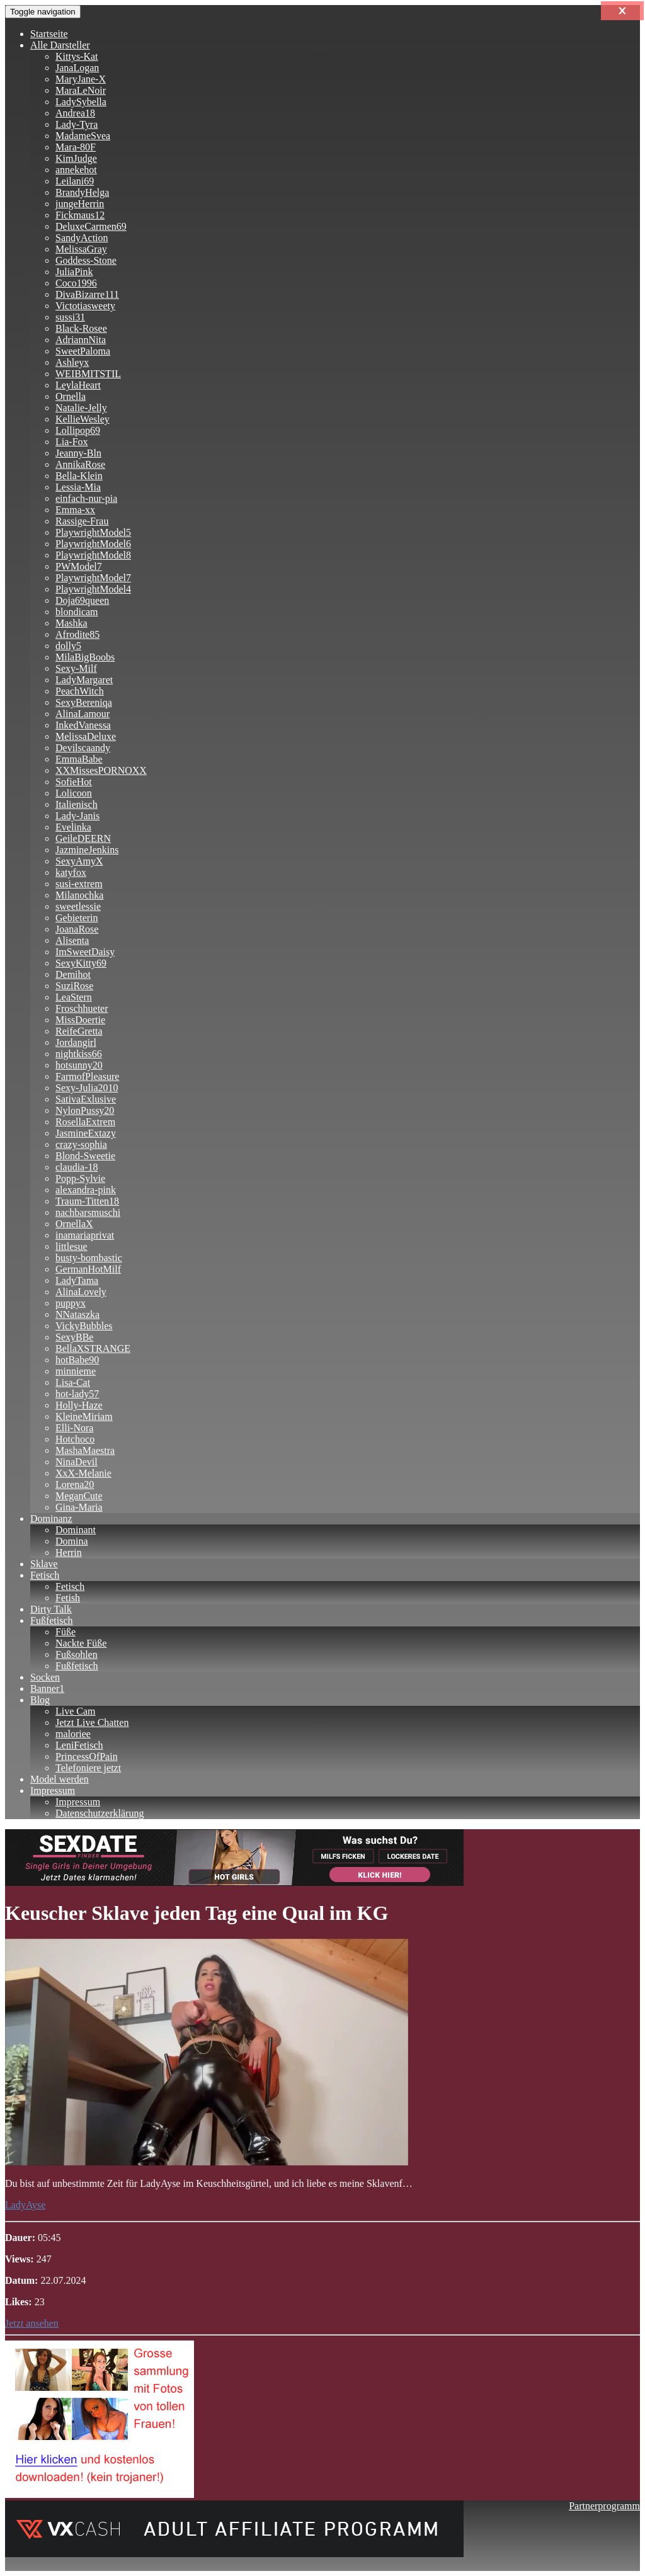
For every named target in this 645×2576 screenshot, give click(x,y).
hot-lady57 (77, 1393)
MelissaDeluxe (85, 736)
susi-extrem (79, 883)
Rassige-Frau (81, 521)
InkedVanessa (83, 725)
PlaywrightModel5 (93, 532)
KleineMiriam (84, 1416)
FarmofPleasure (87, 1076)
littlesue (71, 1246)
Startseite (49, 33)
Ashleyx (72, 362)
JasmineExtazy (85, 1133)
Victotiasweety (85, 305)
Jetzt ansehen (32, 2323)
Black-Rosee (81, 328)
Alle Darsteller (60, 45)
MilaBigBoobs (85, 657)
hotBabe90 (77, 1359)
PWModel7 (78, 566)
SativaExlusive (85, 1099)
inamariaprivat (84, 1235)
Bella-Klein (79, 475)
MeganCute (79, 1495)
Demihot (73, 974)
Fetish (67, 1597)
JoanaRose (76, 929)
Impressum (52, 1790)
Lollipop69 (77, 430)
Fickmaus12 (80, 215)
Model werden (59, 1779)
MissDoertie (80, 1019)
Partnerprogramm (604, 2505)
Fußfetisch (51, 1620)
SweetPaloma (82, 351)
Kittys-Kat (76, 56)
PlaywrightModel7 (93, 577)
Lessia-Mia (78, 487)
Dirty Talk (51, 1609)
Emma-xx (75, 509)
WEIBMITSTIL (88, 373)
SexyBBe (74, 1337)
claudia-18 (76, 1167)
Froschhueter (81, 1008)
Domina (71, 1541)
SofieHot (73, 781)
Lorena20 (74, 1484)
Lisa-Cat (72, 1382)
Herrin (68, 1552)
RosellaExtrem (85, 1121)
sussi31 (70, 317)
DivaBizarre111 (87, 294)
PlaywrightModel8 (93, 555)
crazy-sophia (81, 1144)
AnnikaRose (80, 464)
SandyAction (81, 237)
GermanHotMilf (88, 1269)
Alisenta (72, 940)
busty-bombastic (88, 1257)
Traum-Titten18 (87, 1201)
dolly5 (68, 645)
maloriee (73, 1733)
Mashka (71, 623)
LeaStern (73, 997)
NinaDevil (76, 1461)
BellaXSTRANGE (92, 1348)
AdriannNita (80, 339)
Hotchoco (74, 1439)
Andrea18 (75, 113)
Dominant (75, 1529)
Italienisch (76, 804)
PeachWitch (79, 691)
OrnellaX (74, 1223)
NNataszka (77, 1314)
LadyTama (76, 1280)
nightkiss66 (78, 1053)
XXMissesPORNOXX (101, 770)
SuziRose (74, 985)
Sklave (44, 1563)
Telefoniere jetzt (88, 1767)
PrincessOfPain (86, 1756)
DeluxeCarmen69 (91, 226)
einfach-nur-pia (86, 498)
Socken (45, 1677)
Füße (65, 1631)
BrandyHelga (82, 192)
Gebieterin (76, 917)
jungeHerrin (79, 203)
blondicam (76, 611)
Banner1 (47, 1688)
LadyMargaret (84, 679)
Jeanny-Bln (78, 453)
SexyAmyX (79, 861)
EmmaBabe (79, 759)
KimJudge (76, 158)
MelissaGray (81, 249)
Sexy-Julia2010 (86, 1087)
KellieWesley (82, 419)
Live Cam (75, 1711)
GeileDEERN (83, 838)
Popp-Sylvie (80, 1178)
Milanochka (79, 895)
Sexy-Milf (76, 668)
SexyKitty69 (80, 963)
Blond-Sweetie (85, 1155)
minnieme (75, 1371)
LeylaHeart (78, 385)
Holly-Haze (79, 1405)
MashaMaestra (85, 1450)
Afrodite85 (77, 634)
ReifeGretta (79, 1031)
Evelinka (73, 827)
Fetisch (44, 1575)
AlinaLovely (80, 1291)
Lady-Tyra (76, 124)
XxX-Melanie (83, 1473)
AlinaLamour (82, 713)
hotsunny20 (79, 1065)
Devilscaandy (82, 747)
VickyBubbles (84, 1325)
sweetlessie (78, 906)
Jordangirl (75, 1042)
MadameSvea (82, 135)
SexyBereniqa (83, 702)
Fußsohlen (76, 1654)
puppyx (70, 1303)
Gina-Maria (79, 1507)
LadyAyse (25, 2204)
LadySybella (80, 101)
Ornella (70, 396)
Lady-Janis (77, 815)
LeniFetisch (79, 1745)
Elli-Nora (74, 1427)
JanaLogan (77, 67)
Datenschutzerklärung (99, 1813)
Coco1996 (76, 283)
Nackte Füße (80, 1643)
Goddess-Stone (86, 260)
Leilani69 (74, 181)
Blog (40, 1699)
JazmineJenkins (86, 849)
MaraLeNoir (80, 90)
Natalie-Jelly (81, 407)
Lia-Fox (71, 441)
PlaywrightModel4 (93, 589)
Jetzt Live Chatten (91, 1722)
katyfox (70, 872)
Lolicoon (73, 793)
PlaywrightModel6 (93, 543)
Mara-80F (75, 147)
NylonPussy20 (84, 1110)
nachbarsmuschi (87, 1212)
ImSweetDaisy (85, 951)
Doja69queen (82, 600)
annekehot (76, 169)
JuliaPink (74, 271)
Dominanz (51, 1518)
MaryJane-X (80, 79)
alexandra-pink (85, 1189)
